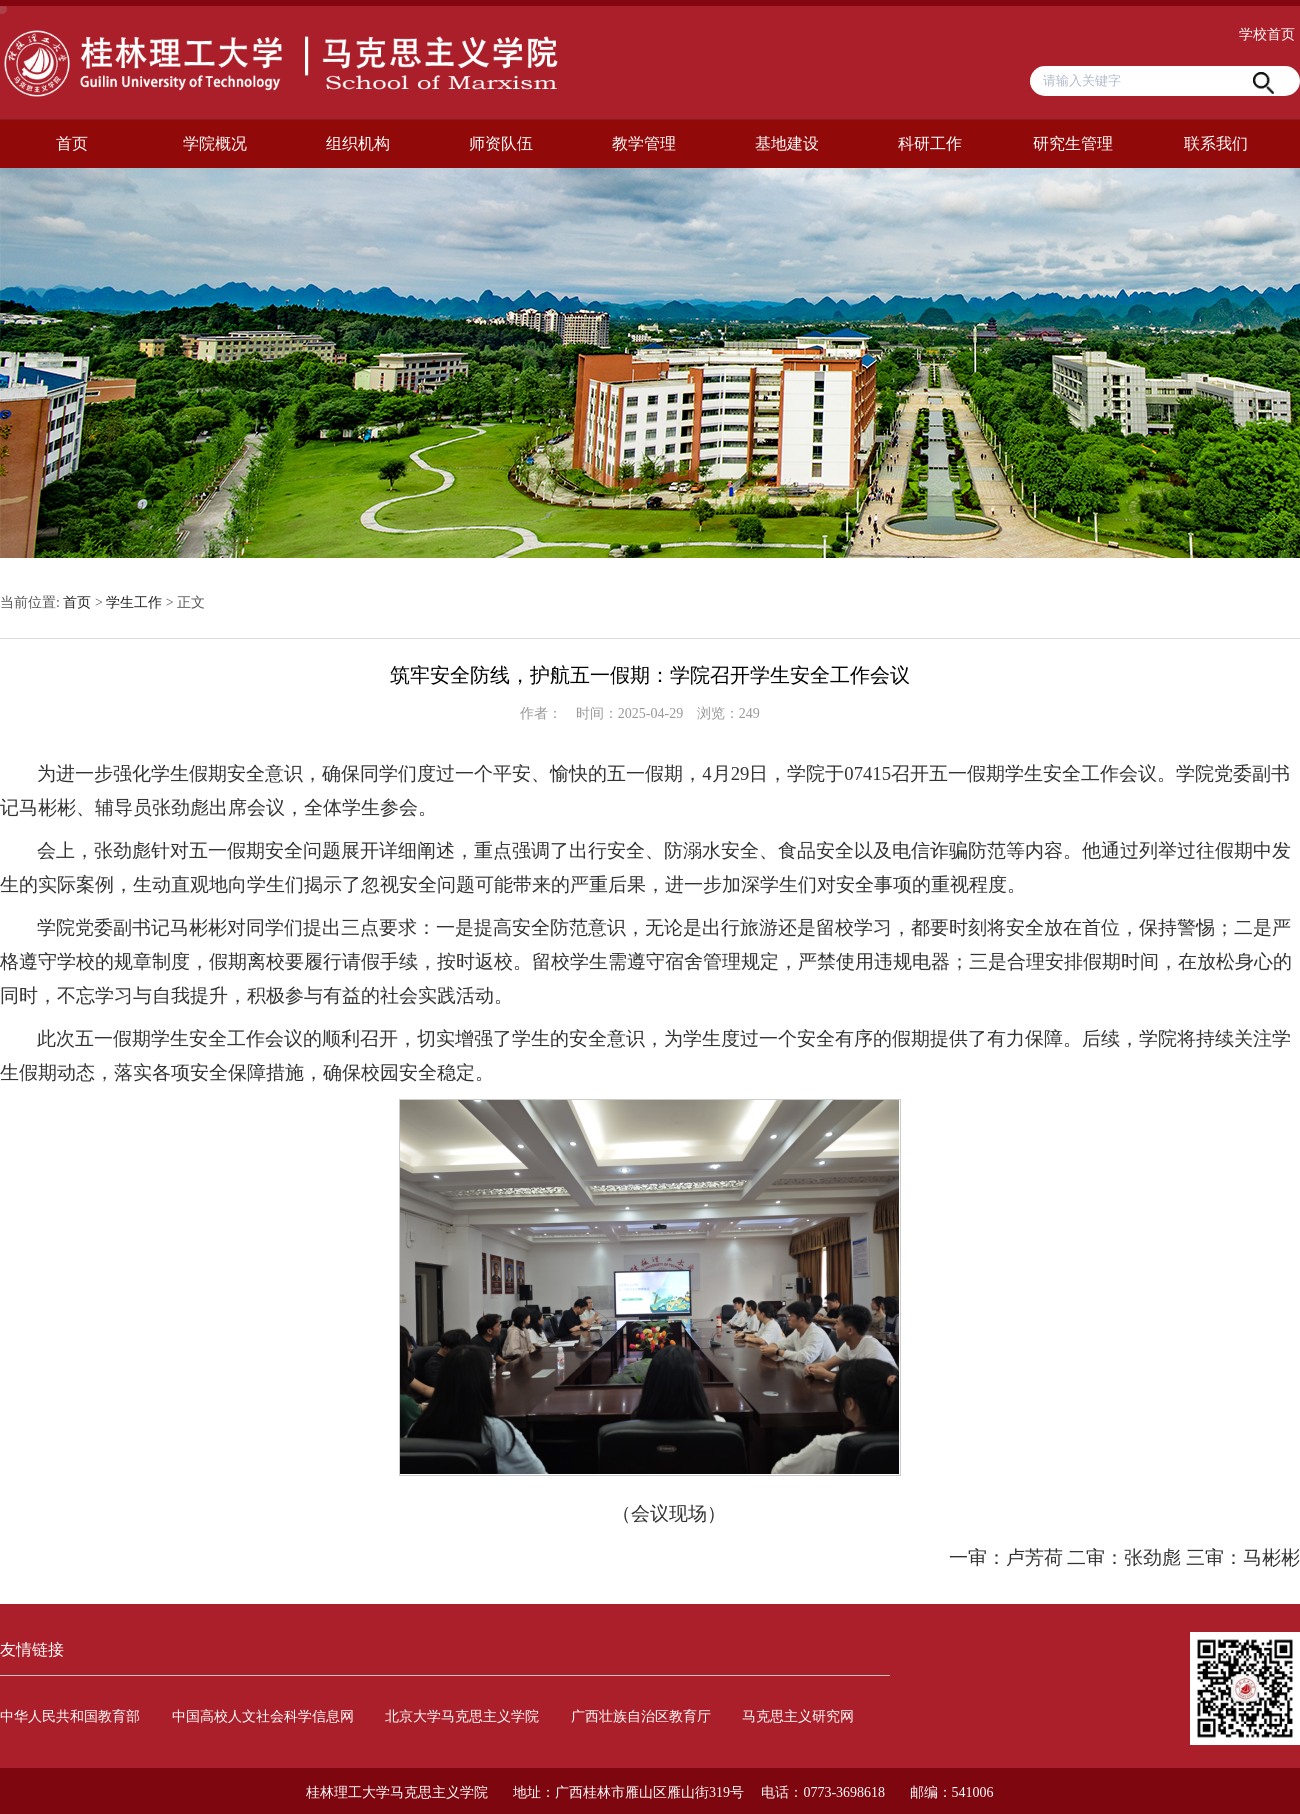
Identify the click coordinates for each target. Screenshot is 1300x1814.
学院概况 (215, 143)
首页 (72, 143)
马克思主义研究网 (798, 1716)
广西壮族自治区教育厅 (641, 1716)
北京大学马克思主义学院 (462, 1716)
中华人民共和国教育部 (70, 1716)
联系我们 (1216, 143)
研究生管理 (1073, 143)
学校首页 (1267, 34)
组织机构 (358, 143)
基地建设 (787, 143)
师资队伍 (501, 143)
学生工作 (134, 602)
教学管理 (644, 143)
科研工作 (930, 143)
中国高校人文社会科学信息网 (263, 1716)
